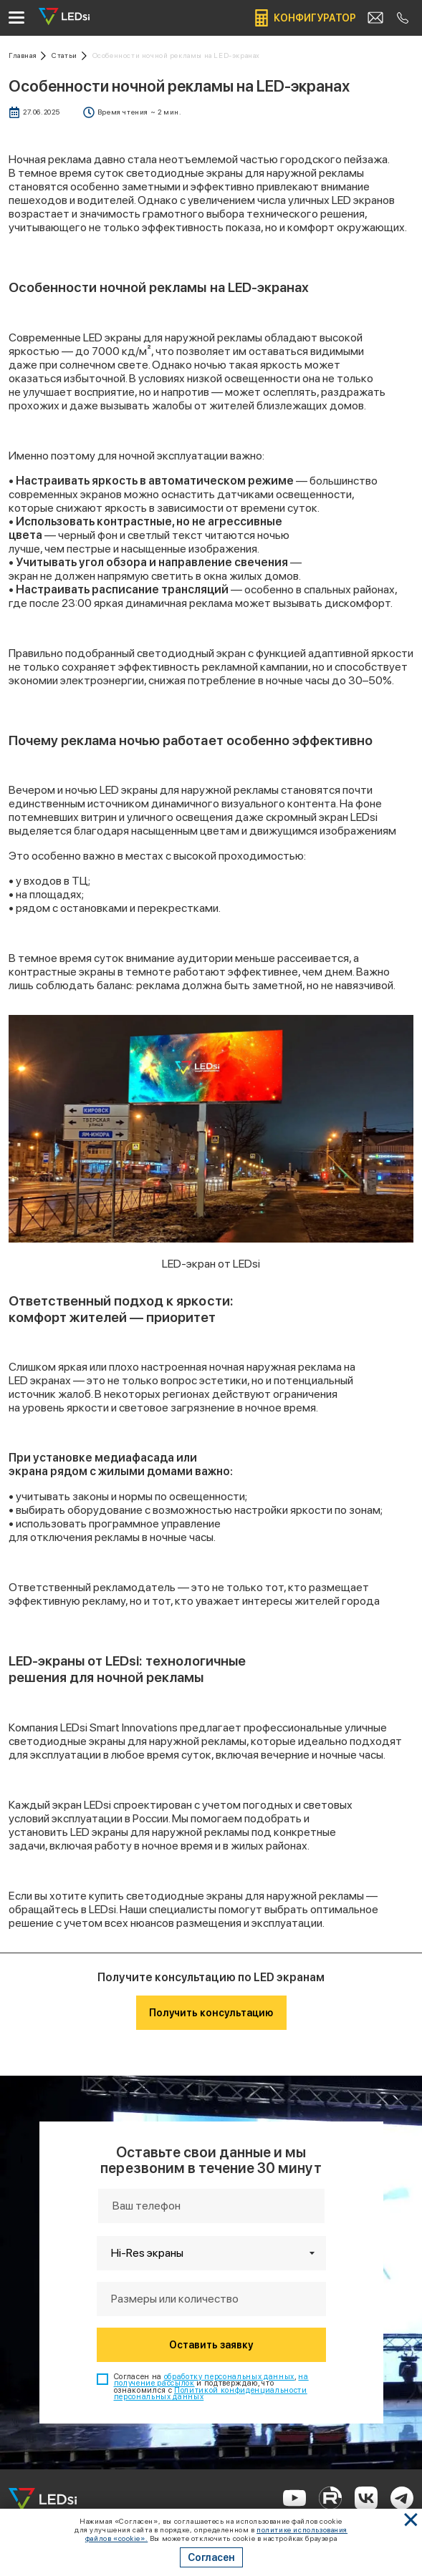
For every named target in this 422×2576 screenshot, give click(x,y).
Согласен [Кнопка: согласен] (211, 2557)
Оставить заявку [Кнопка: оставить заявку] (211, 2345)
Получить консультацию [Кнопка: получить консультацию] (211, 2012)
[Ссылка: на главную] (27, 56)
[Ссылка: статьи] (69, 56)
